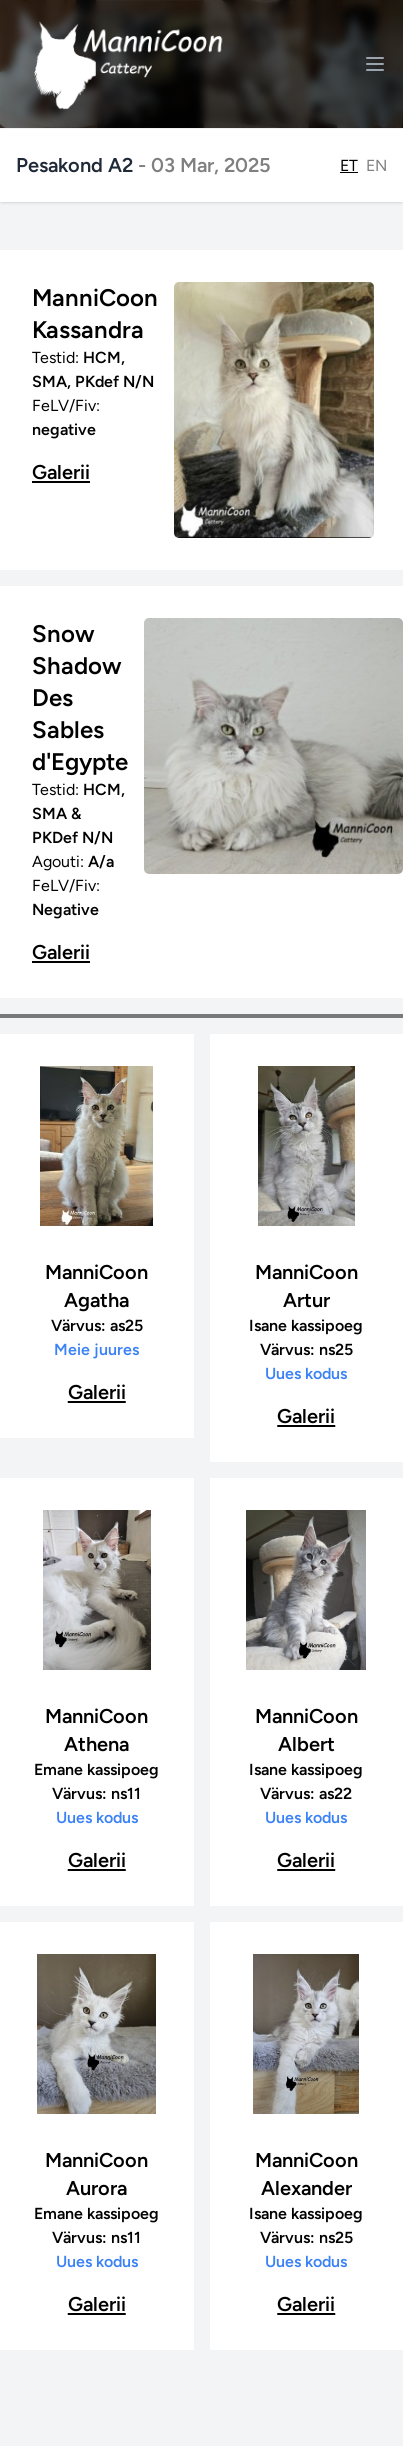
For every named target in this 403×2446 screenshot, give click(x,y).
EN (376, 165)
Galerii (61, 472)
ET (349, 165)
